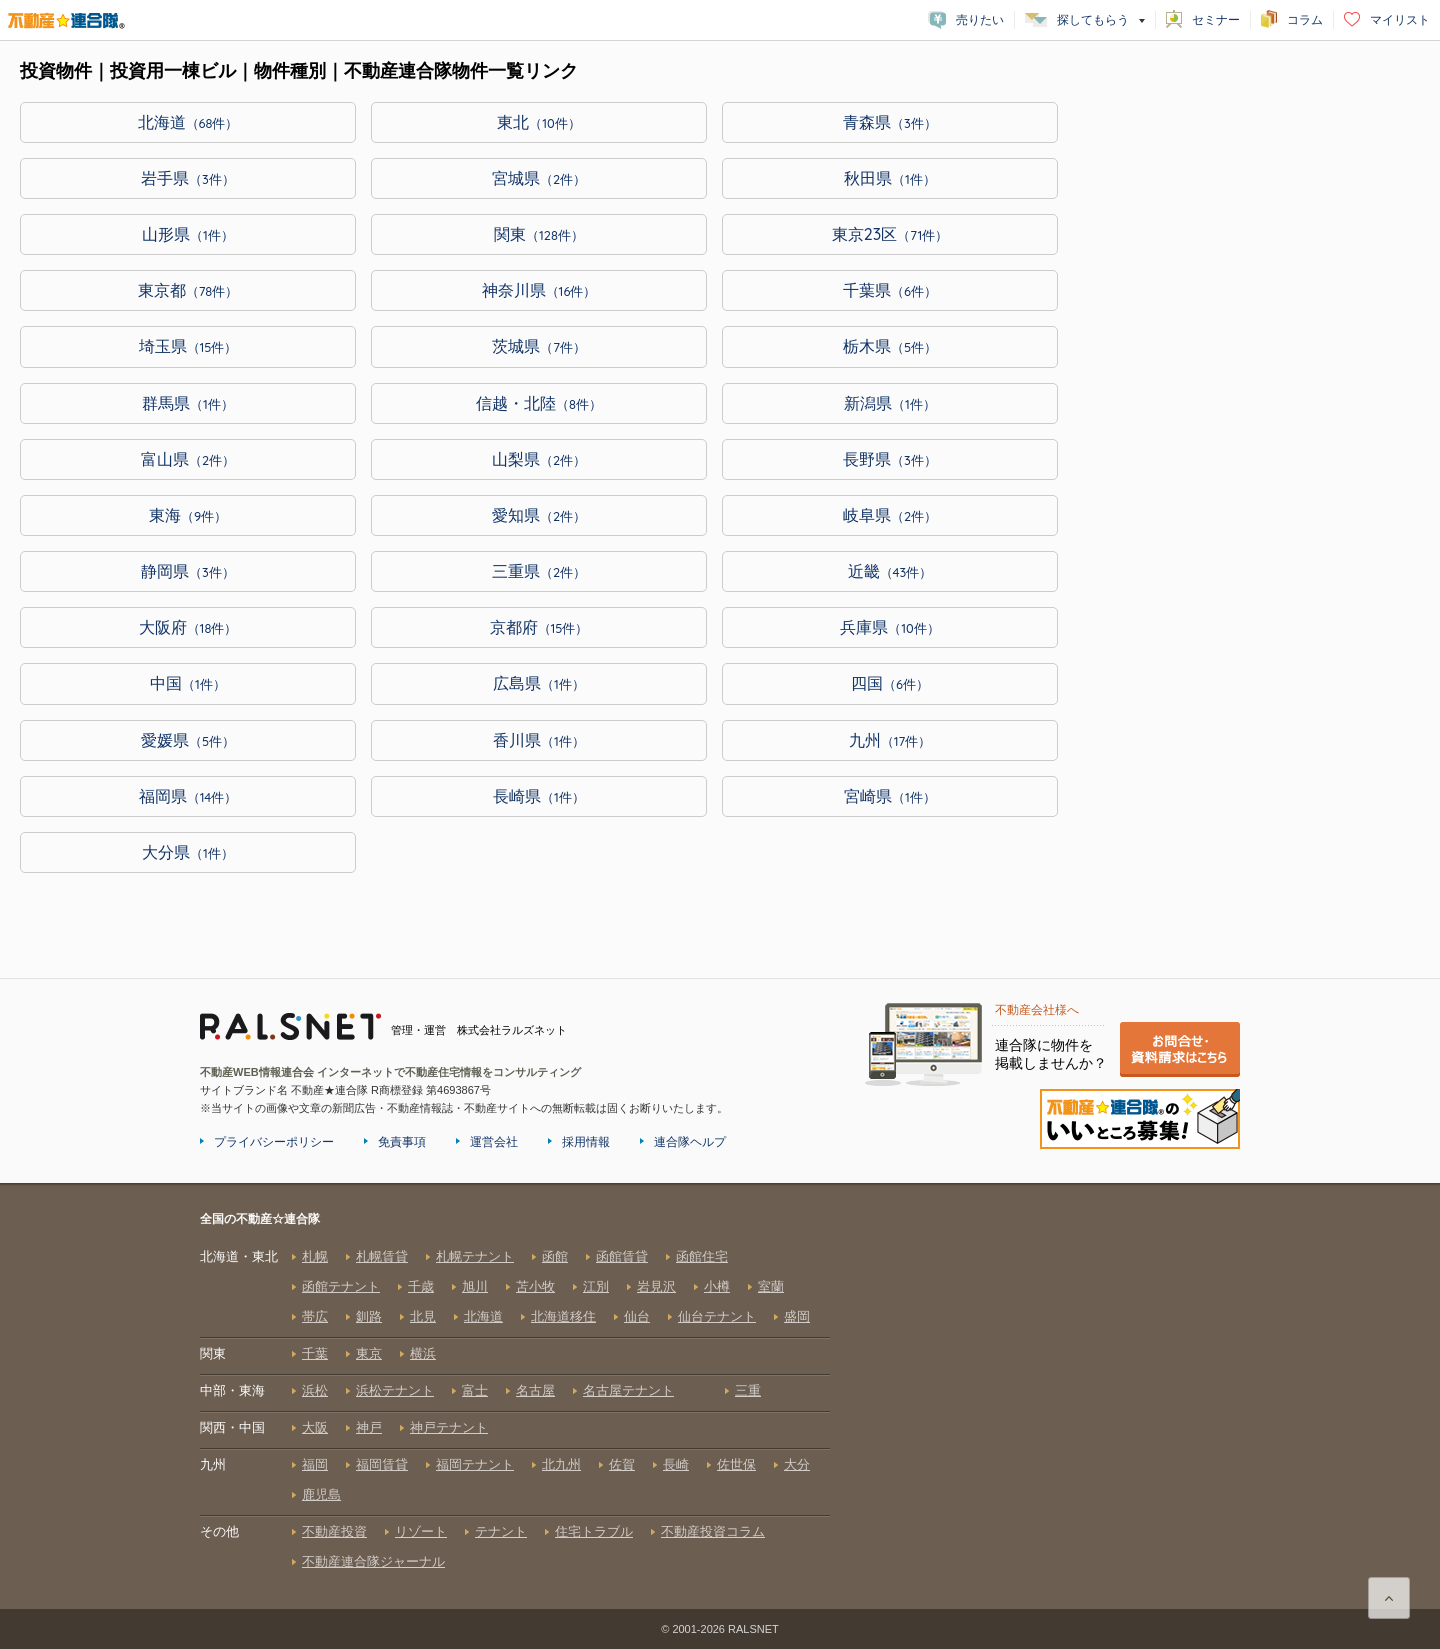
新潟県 (890, 403)
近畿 (890, 571)
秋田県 (890, 178)
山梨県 (539, 459)
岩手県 (188, 178)
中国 (188, 683)
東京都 (188, 290)
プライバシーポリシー (274, 1142)
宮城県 (539, 178)
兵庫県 (890, 627)
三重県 (539, 571)
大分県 (188, 852)
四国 (890, 683)
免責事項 (402, 1142)
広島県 (539, 683)
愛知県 (539, 515)
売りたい (980, 20)
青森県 (890, 122)
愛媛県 (188, 740)
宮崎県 (890, 796)
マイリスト (1400, 20)
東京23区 (890, 234)
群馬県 (188, 403)
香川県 (539, 740)
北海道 (188, 122)
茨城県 (539, 346)
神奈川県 (539, 290)
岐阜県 (890, 515)
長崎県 (539, 796)
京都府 (539, 627)
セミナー (1216, 20)
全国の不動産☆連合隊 (515, 1409)
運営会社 (494, 1142)
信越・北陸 (539, 403)
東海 (188, 515)
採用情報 (586, 1142)
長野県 (890, 459)
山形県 (188, 234)
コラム (1305, 20)
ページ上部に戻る (1389, 1598)
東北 (539, 122)
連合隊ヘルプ (690, 1142)
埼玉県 (188, 346)
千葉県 (890, 290)
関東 (539, 234)
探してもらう (1093, 20)
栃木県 (890, 346)
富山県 (188, 459)
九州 (890, 740)
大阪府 (188, 627)
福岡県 (188, 796)
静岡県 (188, 571)
